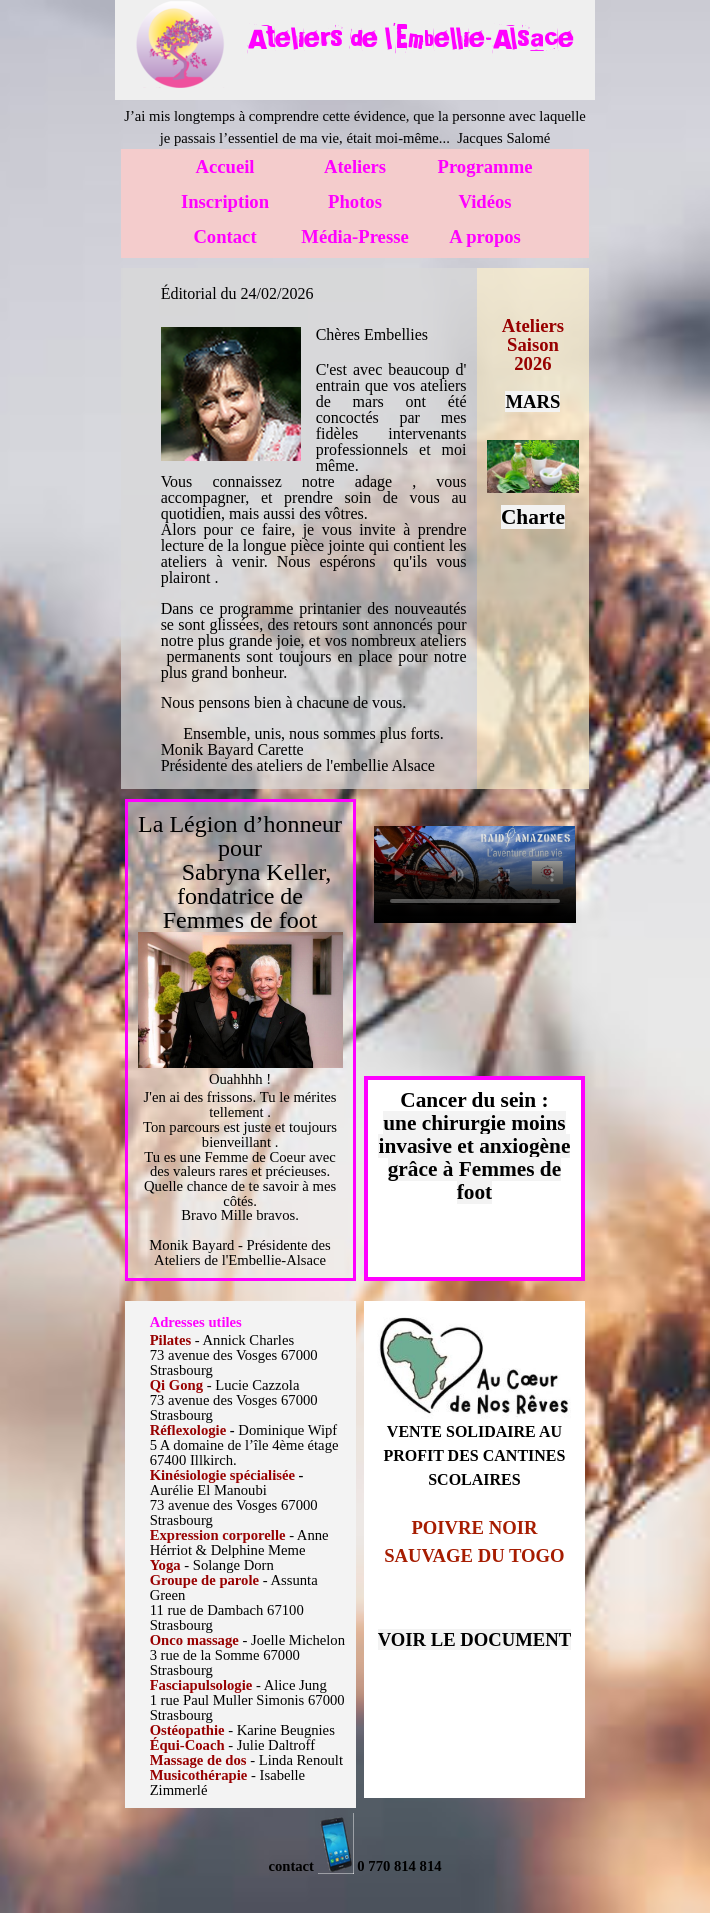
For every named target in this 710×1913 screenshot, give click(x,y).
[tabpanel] (410, 38)
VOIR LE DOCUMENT (474, 1639)
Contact (224, 236)
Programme (485, 166)
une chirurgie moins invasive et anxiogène (474, 1134)
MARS (532, 401)
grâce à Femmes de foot (475, 1180)
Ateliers (355, 166)
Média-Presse (354, 236)
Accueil (224, 166)
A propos (485, 236)
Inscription (225, 201)
